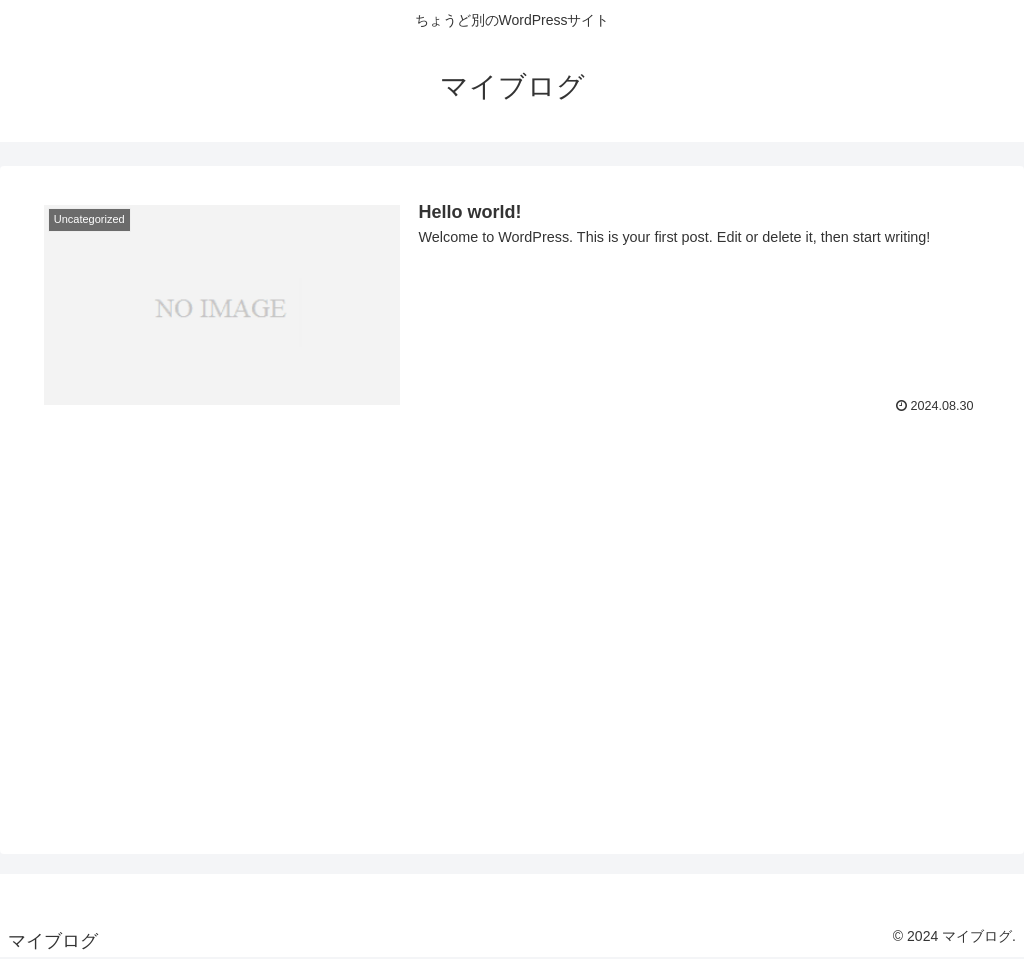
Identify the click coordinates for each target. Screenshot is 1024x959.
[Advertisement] (512, 693)
